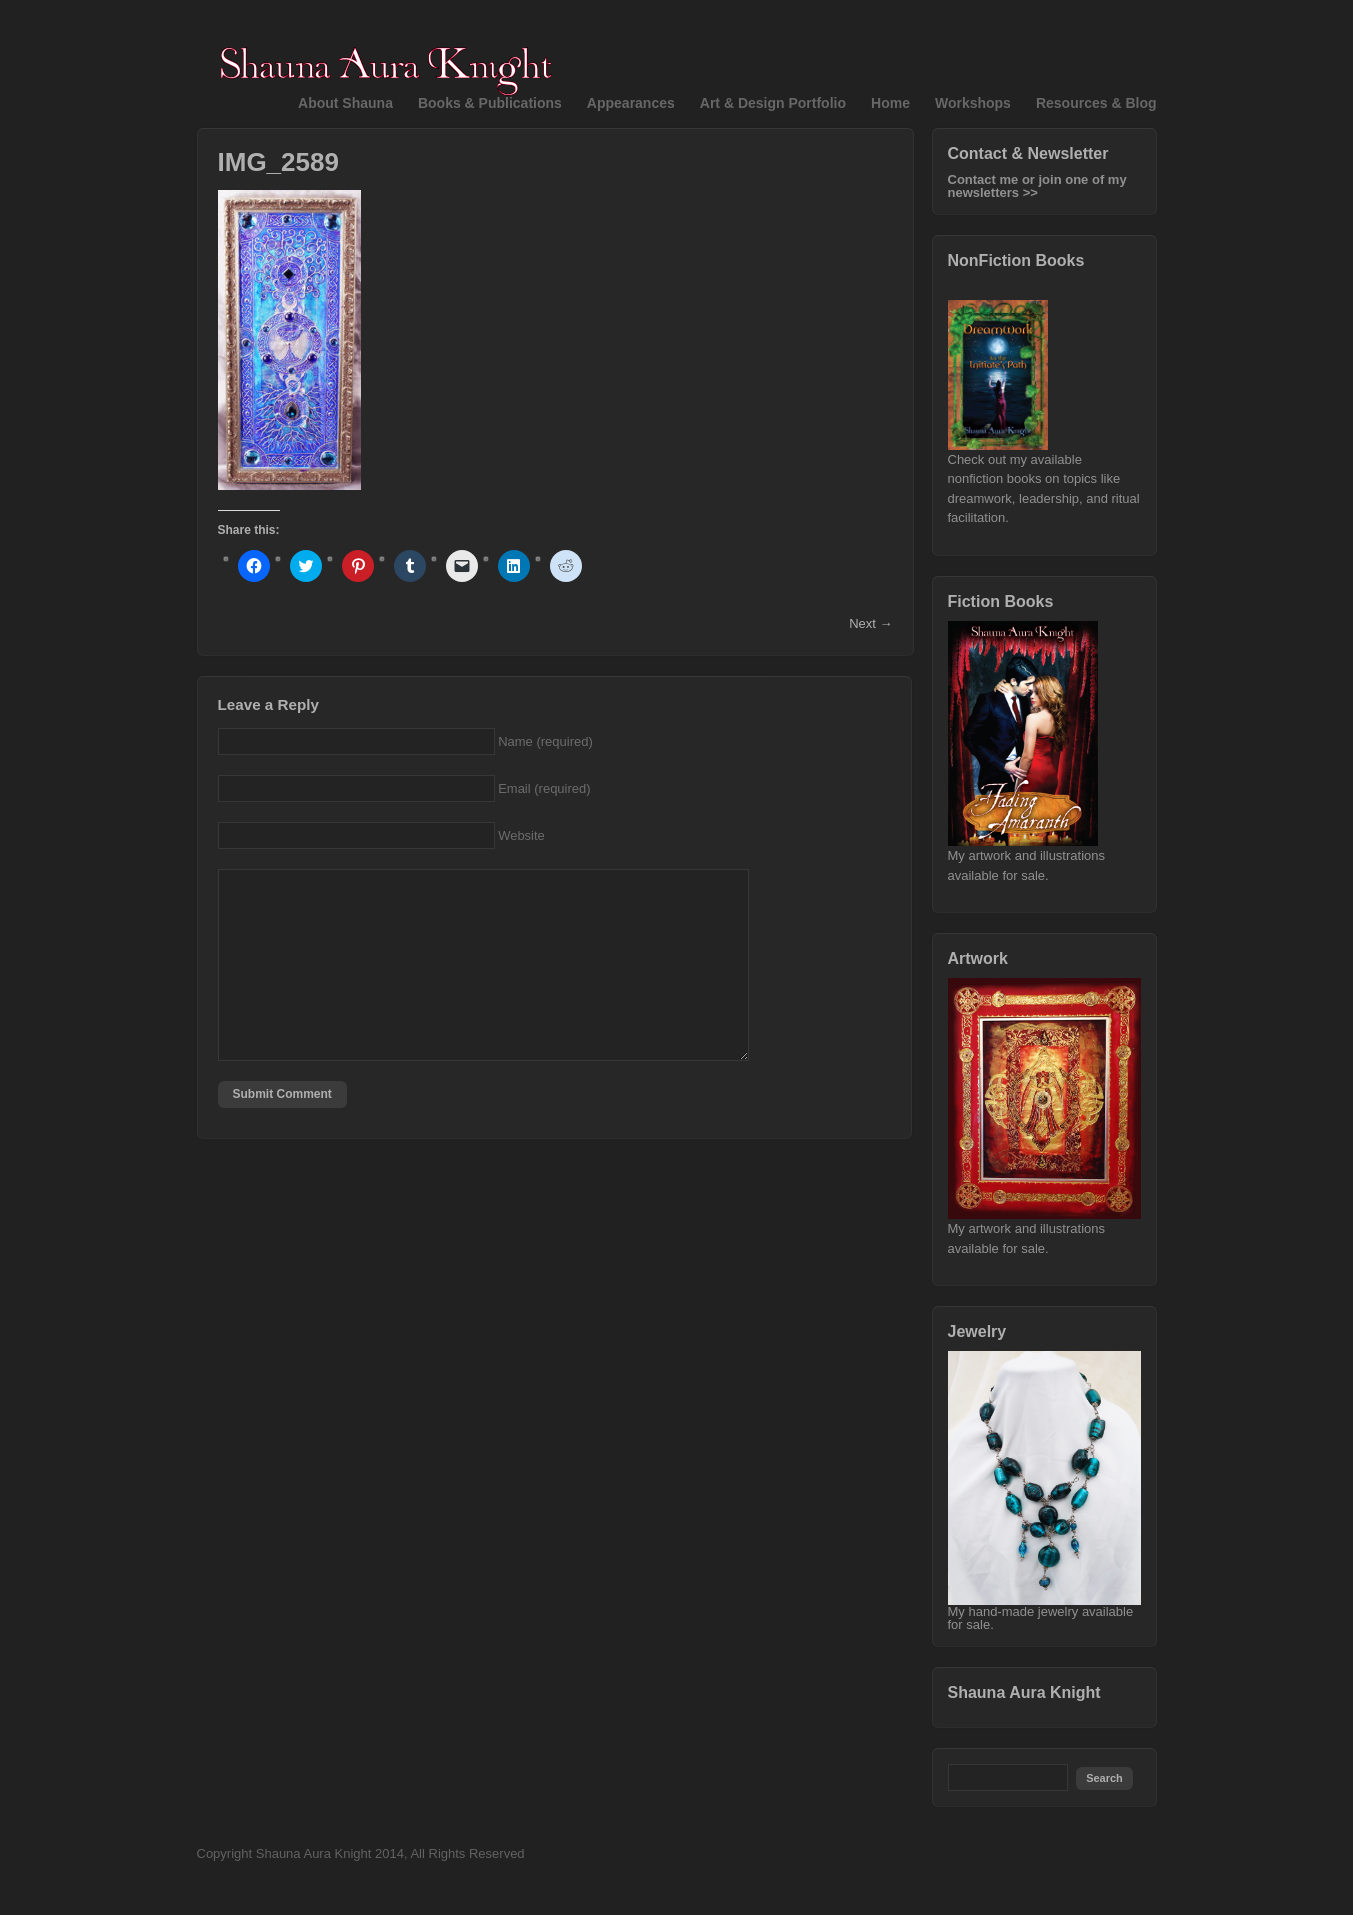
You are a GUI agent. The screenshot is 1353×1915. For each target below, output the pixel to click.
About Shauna (345, 103)
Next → (870, 623)
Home (890, 103)
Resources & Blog (1096, 103)
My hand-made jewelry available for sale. (1044, 1612)
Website (521, 835)
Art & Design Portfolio (773, 103)
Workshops (973, 103)
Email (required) (544, 788)
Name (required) (545, 741)
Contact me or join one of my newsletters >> (1037, 186)
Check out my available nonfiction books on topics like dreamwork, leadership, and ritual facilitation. (1044, 482)
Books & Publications (490, 103)
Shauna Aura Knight (1024, 1692)
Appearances (631, 103)
